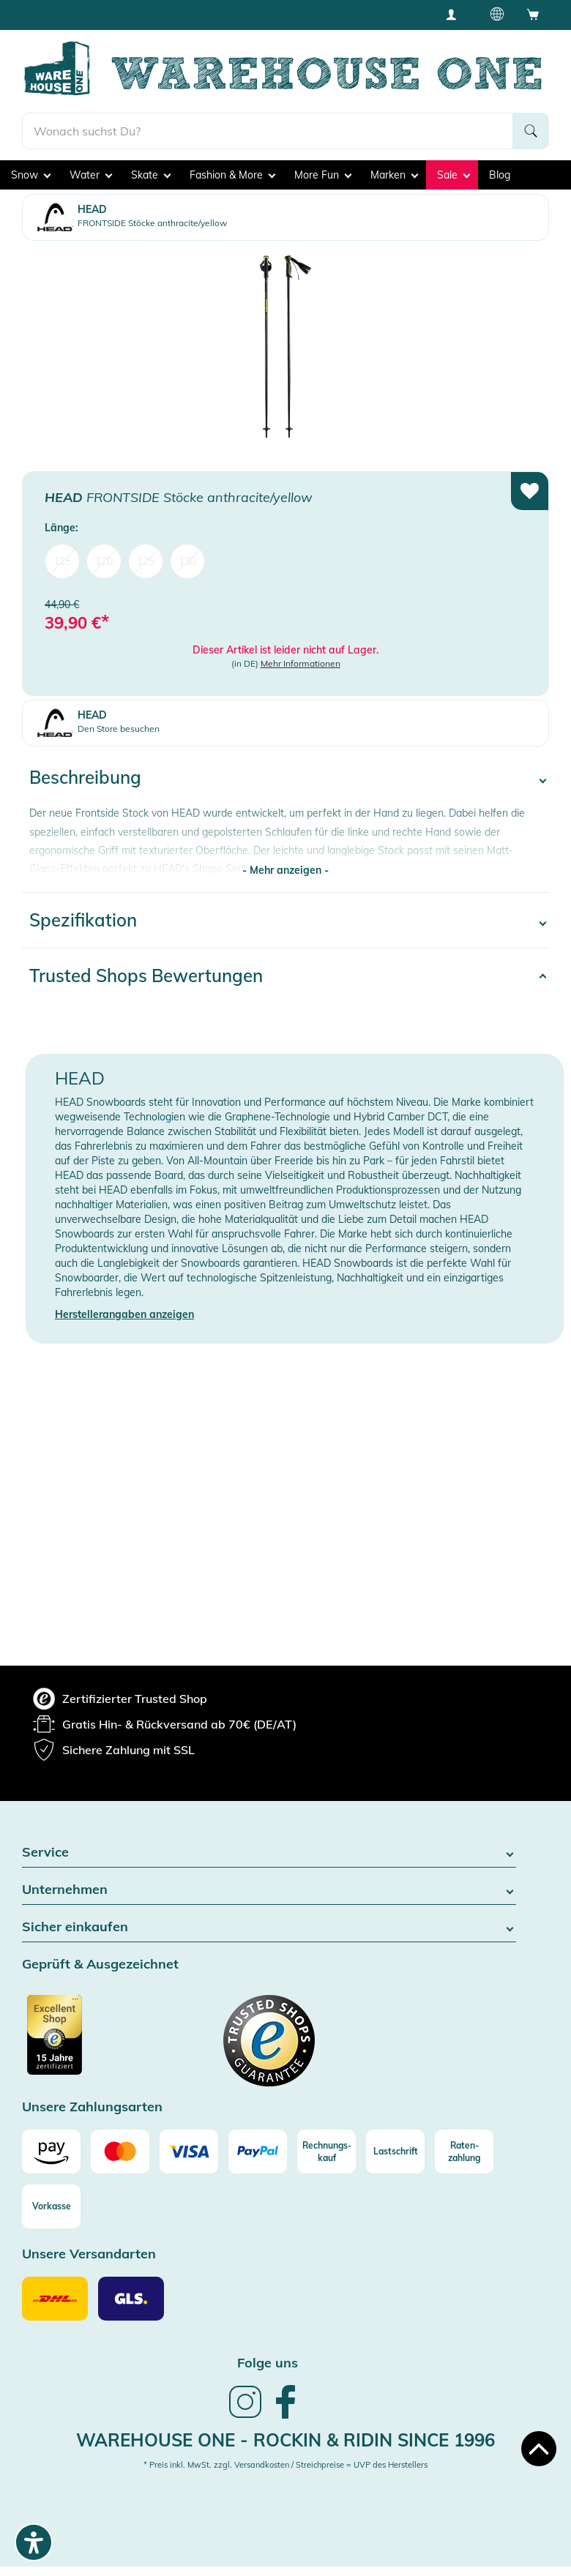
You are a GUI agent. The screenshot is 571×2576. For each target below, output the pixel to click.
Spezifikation (83, 920)
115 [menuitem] (62, 561)
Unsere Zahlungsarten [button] (92, 2107)
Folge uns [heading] (267, 2362)
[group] (120, 1699)
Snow (31, 174)
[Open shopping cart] (533, 13)
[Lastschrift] (395, 2152)
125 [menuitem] (145, 561)
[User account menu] (456, 13)
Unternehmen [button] (269, 1890)
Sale (453, 174)
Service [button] (269, 1852)
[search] (267, 131)
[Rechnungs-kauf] (326, 2152)
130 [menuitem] (187, 561)
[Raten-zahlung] (464, 2152)
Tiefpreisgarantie (284, 14)
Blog (499, 174)
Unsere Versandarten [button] (89, 2254)
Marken (394, 174)
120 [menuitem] (104, 561)
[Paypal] (257, 2152)
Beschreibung (85, 777)
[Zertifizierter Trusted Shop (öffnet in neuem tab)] (82, 2042)
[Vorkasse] (51, 2206)
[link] (245, 2416)
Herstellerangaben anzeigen (124, 1314)
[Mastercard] (120, 2152)
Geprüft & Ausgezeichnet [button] (100, 1964)
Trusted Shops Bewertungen (146, 975)
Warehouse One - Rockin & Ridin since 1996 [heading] (285, 2440)
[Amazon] (51, 2152)
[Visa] (189, 2152)
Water (91, 174)
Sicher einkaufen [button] (269, 1927)
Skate (151, 174)
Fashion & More (232, 174)
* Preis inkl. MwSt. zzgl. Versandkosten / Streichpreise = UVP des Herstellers (285, 2465)
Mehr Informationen (300, 663)
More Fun (322, 174)
